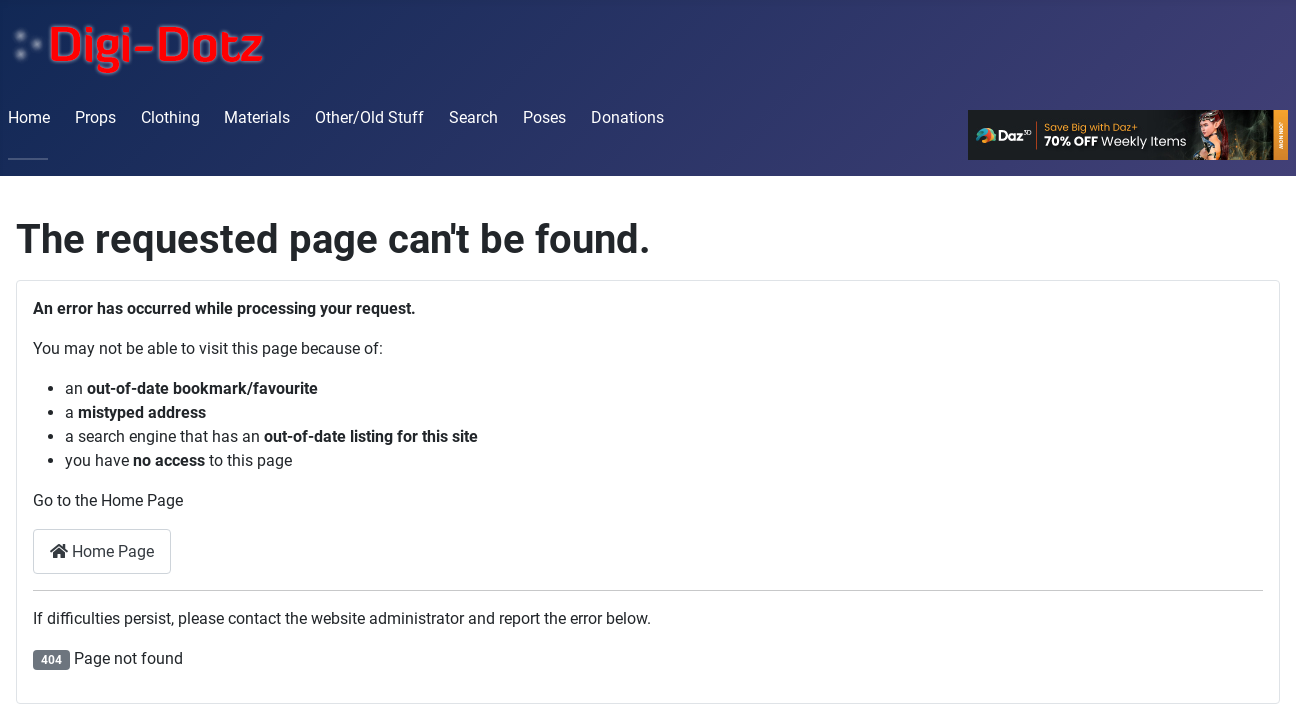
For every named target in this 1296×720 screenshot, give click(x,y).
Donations (627, 117)
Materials (257, 117)
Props (95, 117)
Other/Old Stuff (369, 117)
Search (473, 117)
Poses (544, 117)
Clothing (170, 117)
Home (29, 117)
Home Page (102, 551)
